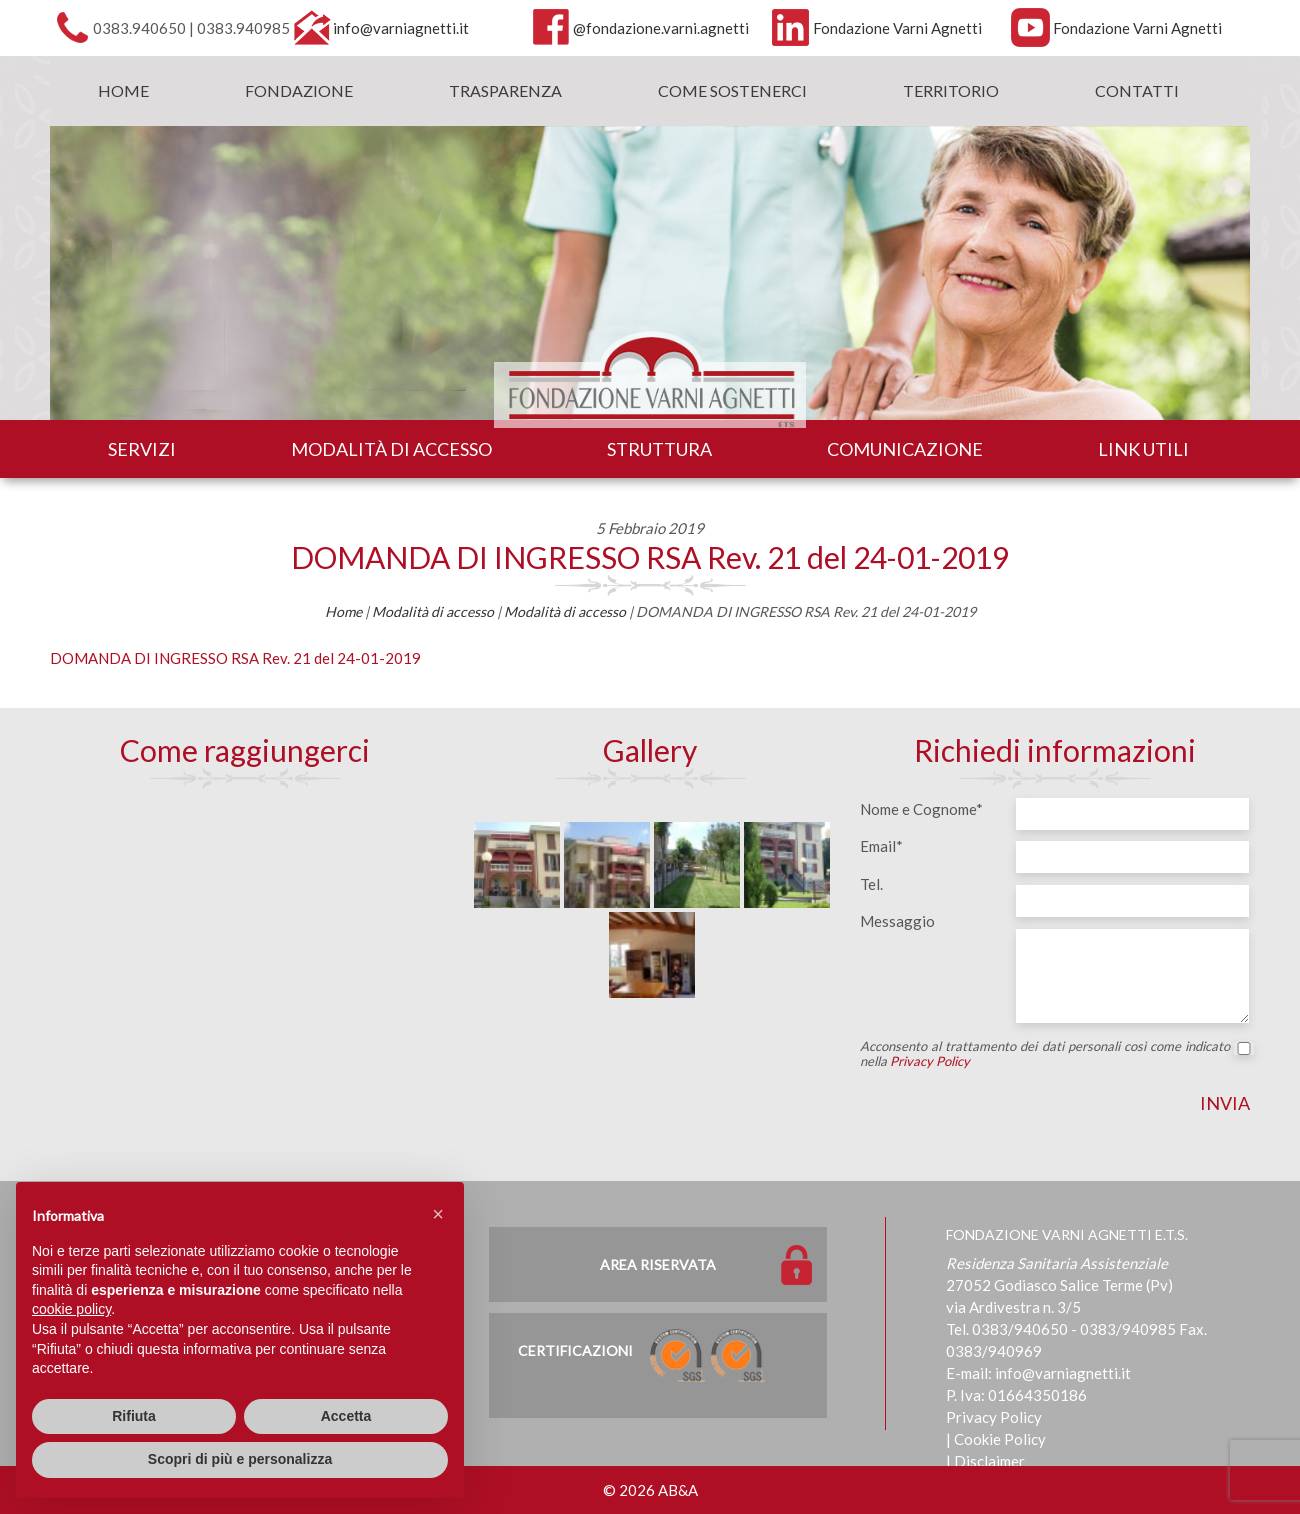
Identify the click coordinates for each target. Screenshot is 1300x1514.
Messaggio (897, 921)
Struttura (659, 449)
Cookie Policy (1000, 1439)
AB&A (678, 1490)
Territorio (951, 90)
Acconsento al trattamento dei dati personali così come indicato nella (1055, 1054)
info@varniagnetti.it (401, 28)
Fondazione (299, 90)
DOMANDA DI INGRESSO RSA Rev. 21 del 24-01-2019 (650, 557)
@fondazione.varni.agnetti (661, 28)
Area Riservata (658, 1264)
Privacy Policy (930, 1061)
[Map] (245, 943)
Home (123, 90)
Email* (881, 846)
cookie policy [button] (71, 1309)
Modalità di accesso (391, 449)
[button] (438, 1214)
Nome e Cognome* (921, 809)
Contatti (1137, 90)
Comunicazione (905, 449)
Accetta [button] (346, 1416)
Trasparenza (505, 90)
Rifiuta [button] (134, 1416)
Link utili (1143, 449)
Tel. (871, 884)
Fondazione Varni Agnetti (897, 28)
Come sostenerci (732, 90)
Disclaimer (989, 1461)
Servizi (142, 449)
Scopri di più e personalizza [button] (240, 1459)
